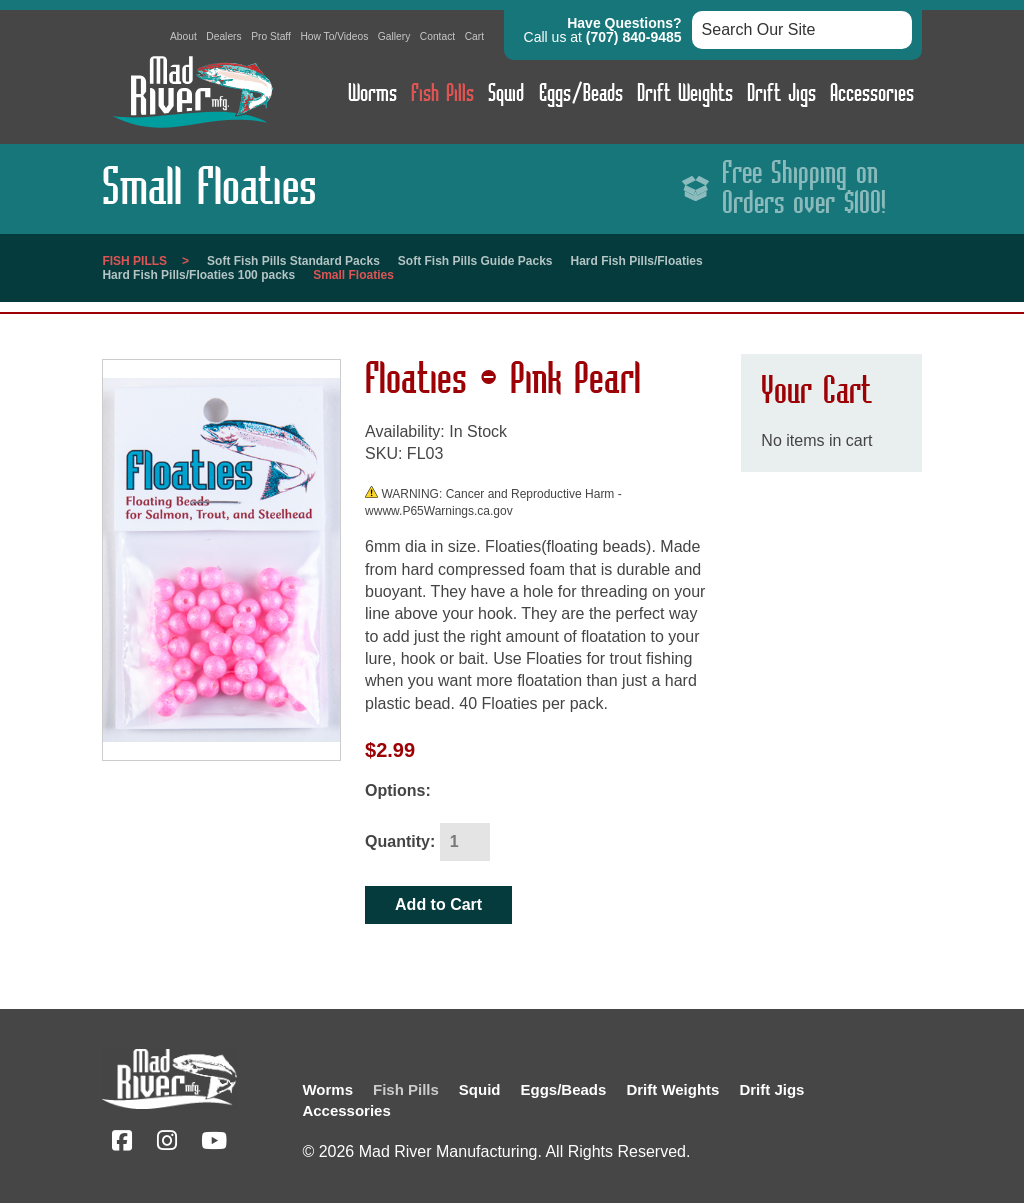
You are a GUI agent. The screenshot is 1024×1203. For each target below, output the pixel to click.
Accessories (872, 94)
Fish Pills (442, 94)
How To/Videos (334, 36)
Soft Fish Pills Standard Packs (293, 261)
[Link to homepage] (192, 132)
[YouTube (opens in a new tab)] (214, 1143)
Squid (506, 94)
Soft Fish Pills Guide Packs (475, 261)
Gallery (394, 36)
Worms (372, 94)
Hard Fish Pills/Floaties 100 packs (198, 275)
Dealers (223, 36)
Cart (474, 36)
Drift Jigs (781, 94)
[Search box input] (802, 30)
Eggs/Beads (581, 94)
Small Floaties (353, 275)
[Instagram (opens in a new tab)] (167, 1143)
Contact (437, 36)
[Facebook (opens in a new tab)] (122, 1143)
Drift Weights (685, 94)
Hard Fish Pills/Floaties (637, 261)
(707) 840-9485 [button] (634, 37)
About (183, 36)
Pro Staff (271, 36)
